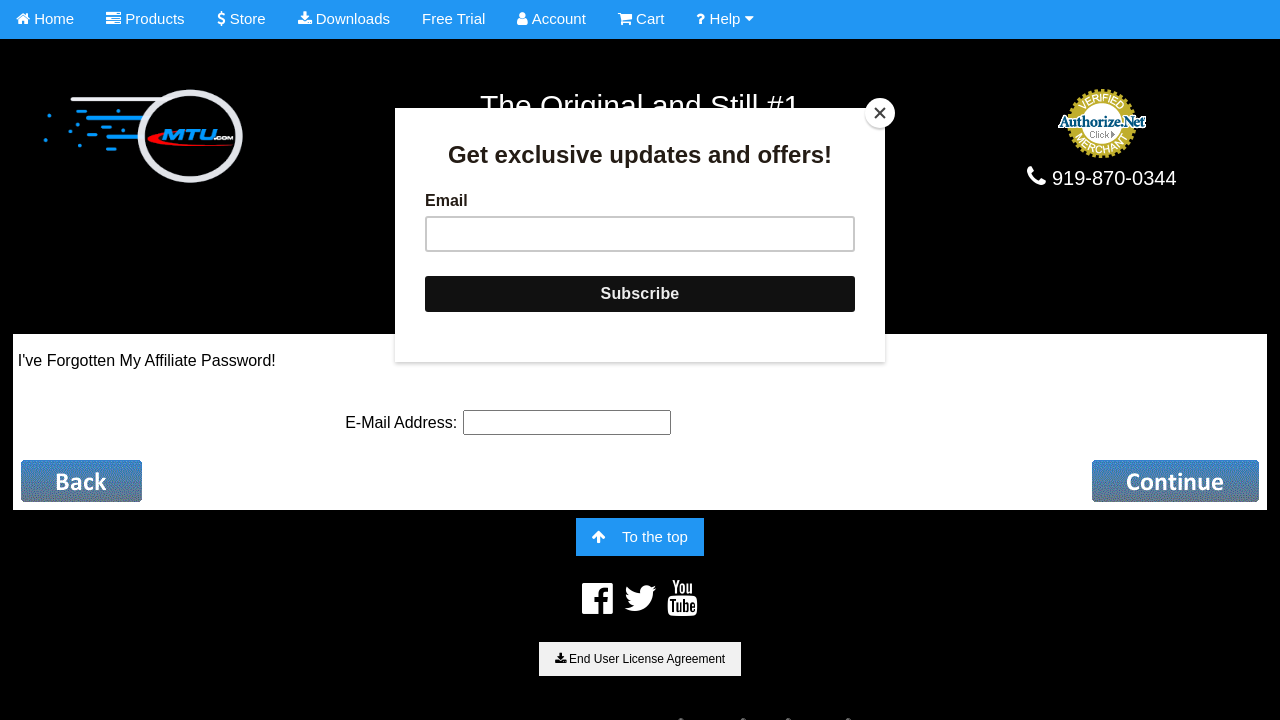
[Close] (880, 113)
